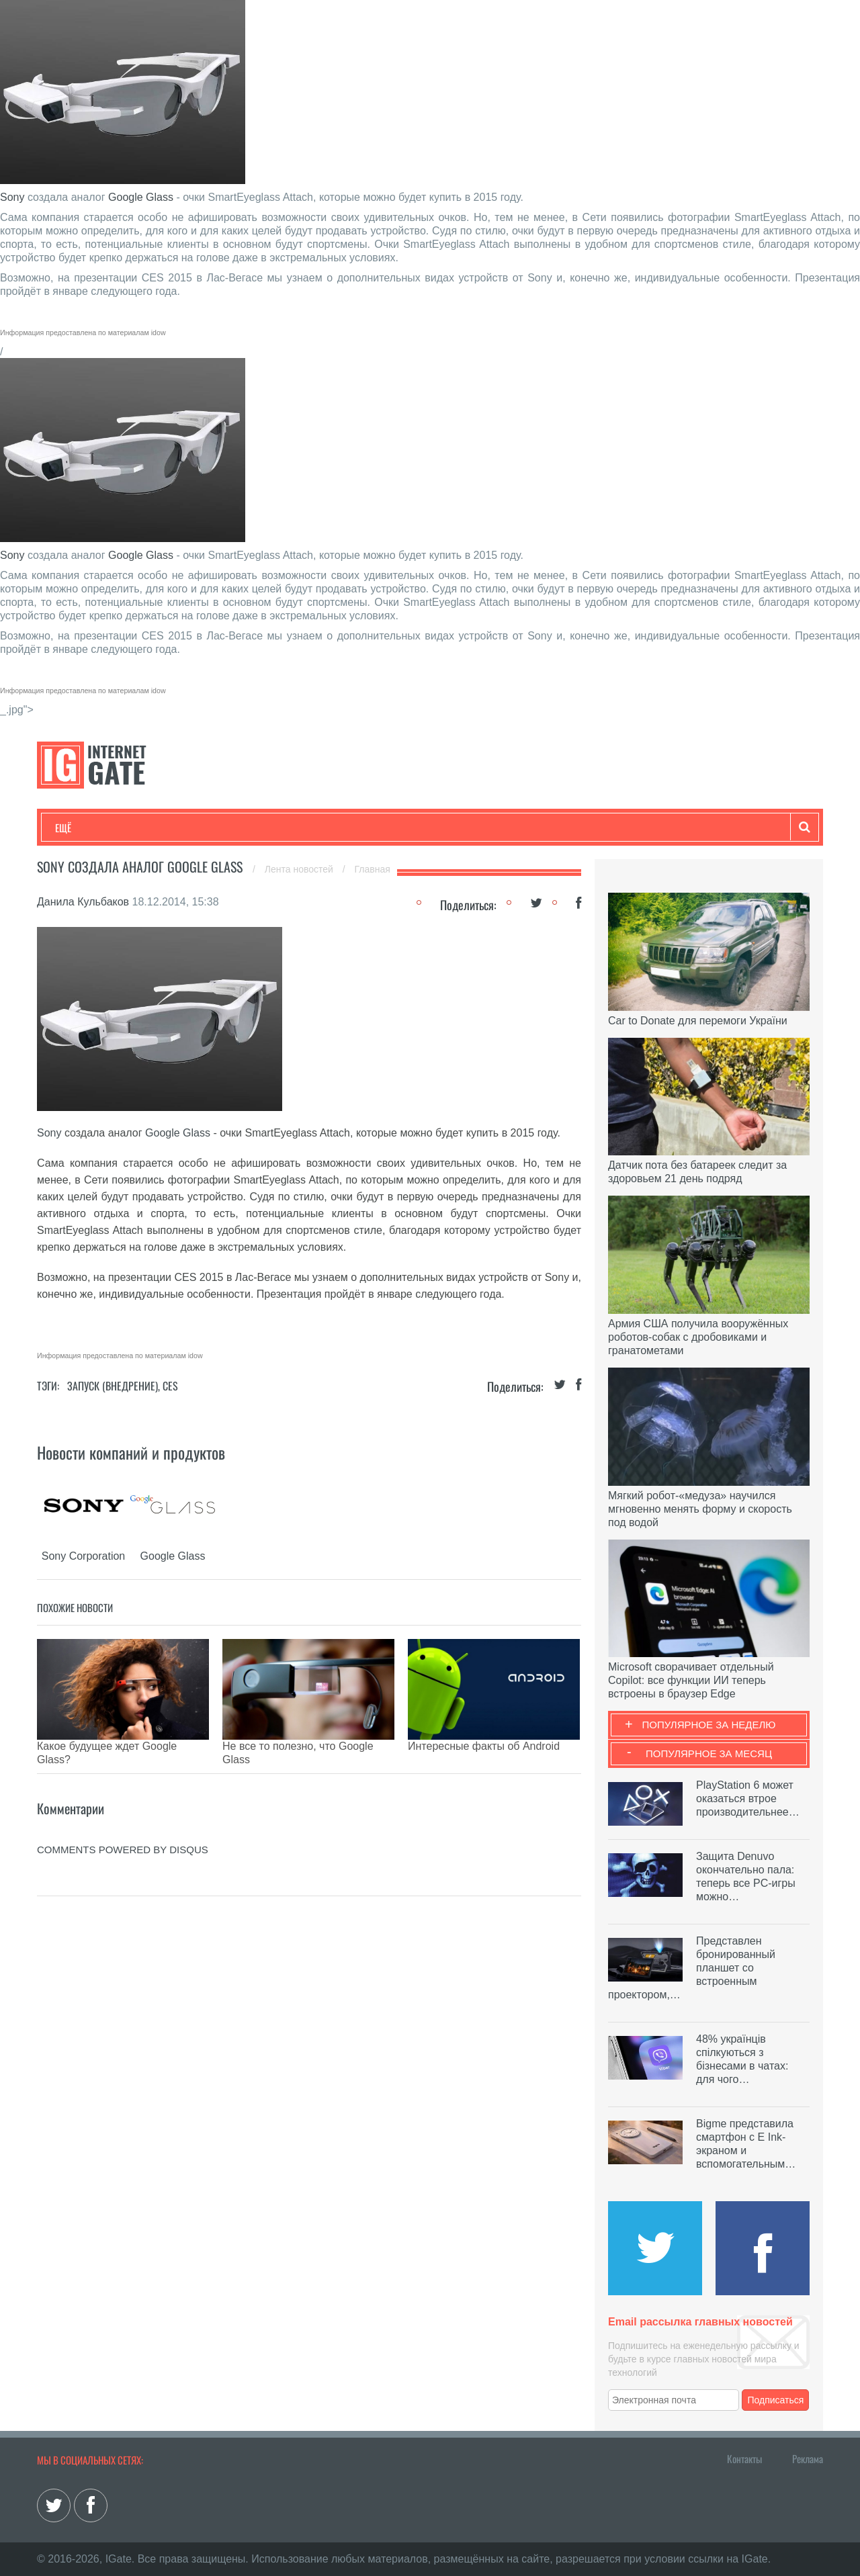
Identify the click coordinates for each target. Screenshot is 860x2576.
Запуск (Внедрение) (112, 1386)
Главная (372, 869)
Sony (12, 197)
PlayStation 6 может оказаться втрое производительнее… (748, 1798)
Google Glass (140, 197)
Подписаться (776, 2400)
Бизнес (221, 827)
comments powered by (122, 1829)
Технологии (80, 827)
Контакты (744, 2458)
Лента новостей (300, 869)
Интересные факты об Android (484, 1746)
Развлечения (152, 827)
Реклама (807, 2458)
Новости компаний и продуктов (131, 1452)
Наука (275, 827)
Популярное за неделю (709, 1724)
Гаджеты (461, 827)
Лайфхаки (336, 827)
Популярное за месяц (709, 1753)
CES (170, 1386)
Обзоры (400, 827)
